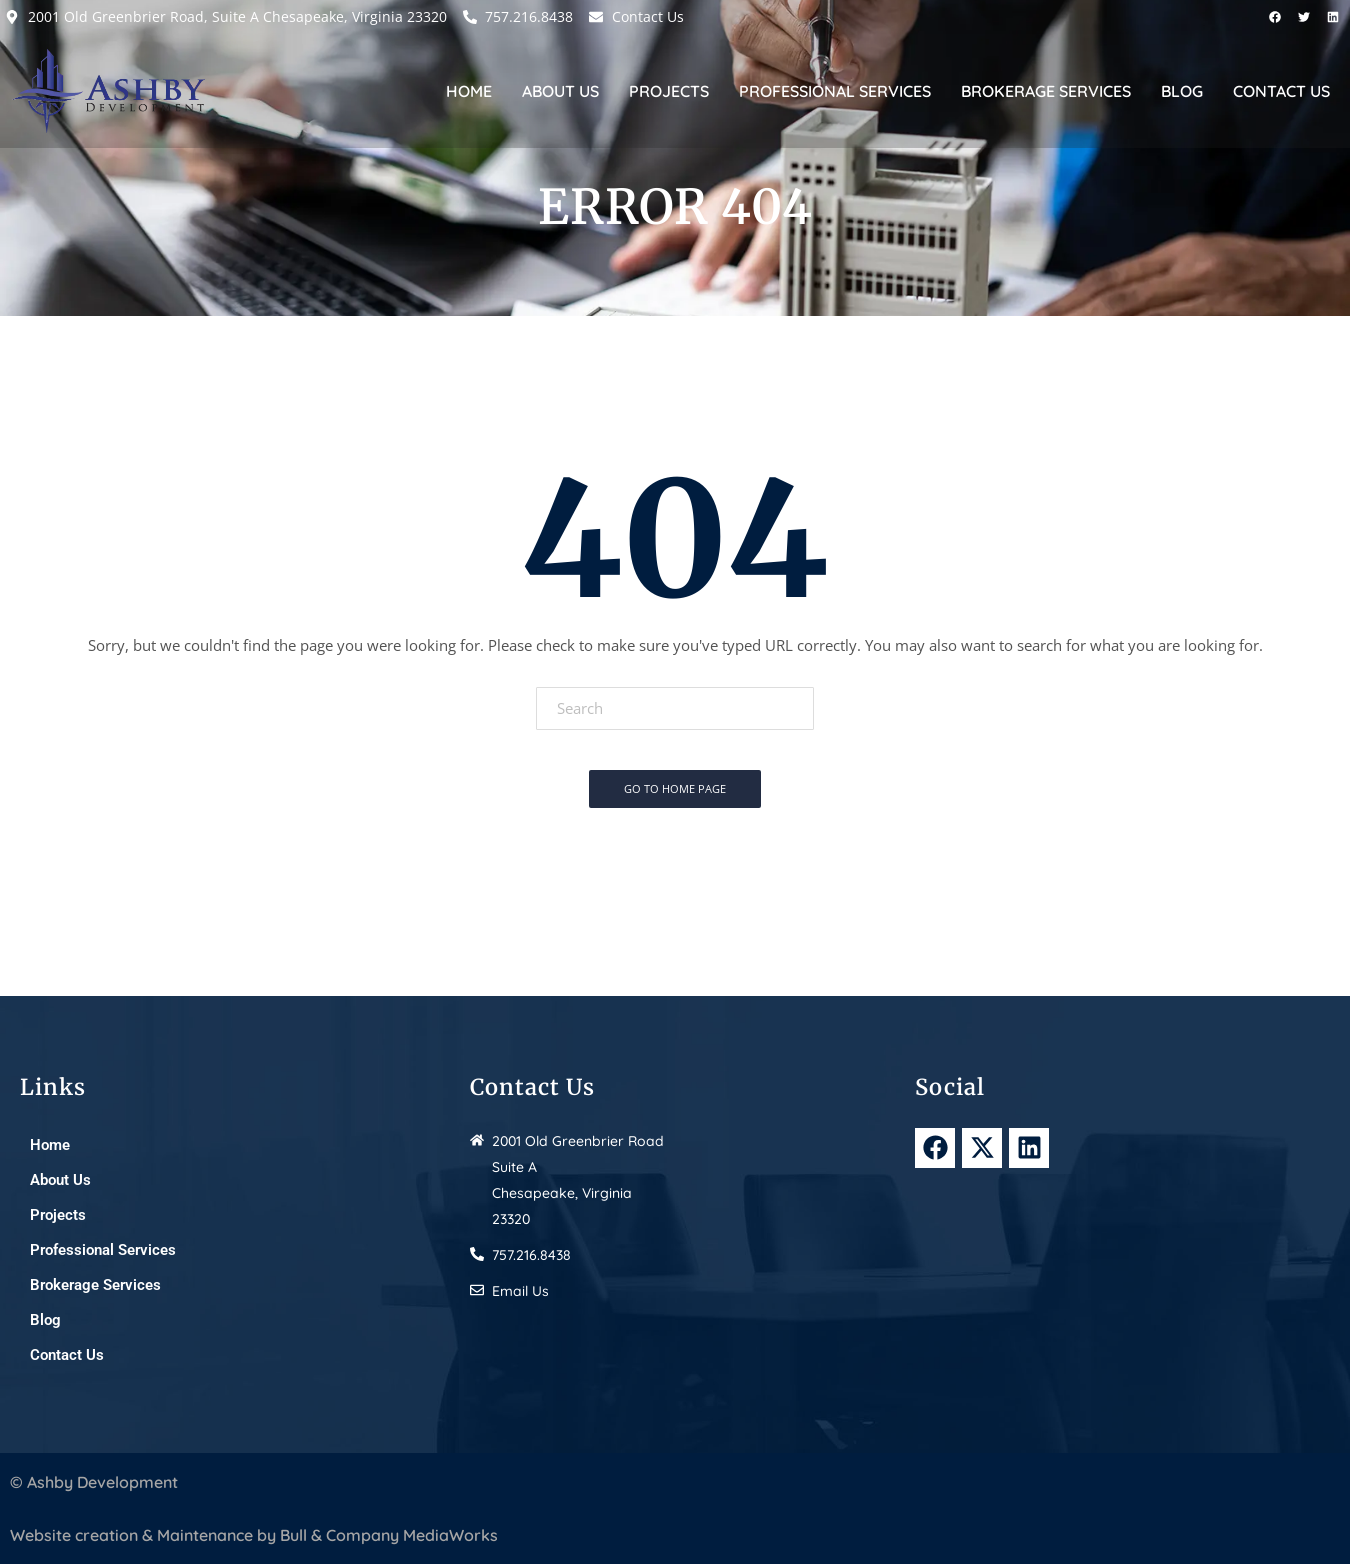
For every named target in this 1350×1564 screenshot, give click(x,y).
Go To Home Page (675, 788)
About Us (560, 91)
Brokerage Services (1046, 91)
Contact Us (1281, 91)
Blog (1182, 91)
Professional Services (835, 91)
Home (469, 91)
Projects (669, 91)
